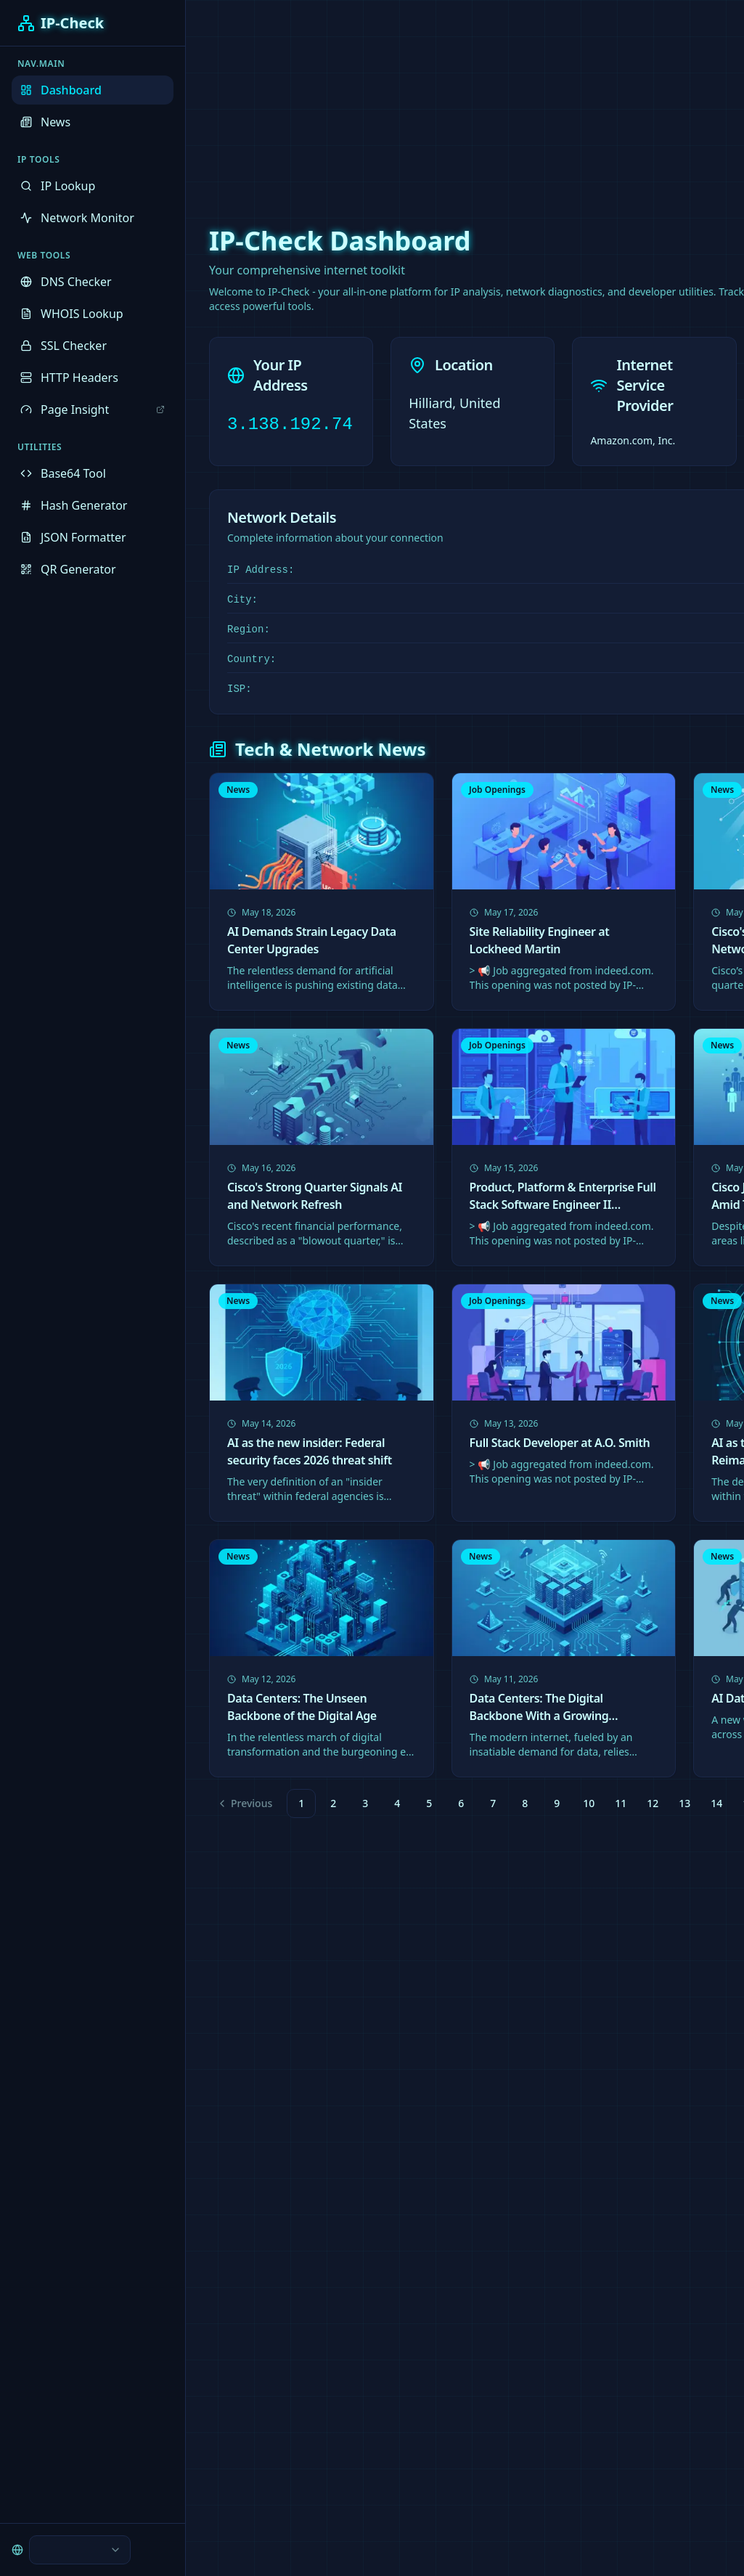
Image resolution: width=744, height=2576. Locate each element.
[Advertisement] (372, 101)
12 (652, 1803)
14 (716, 1803)
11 (620, 1803)
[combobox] (58, 2549)
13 (684, 1803)
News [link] (238, 789)
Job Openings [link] (497, 789)
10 (588, 1803)
